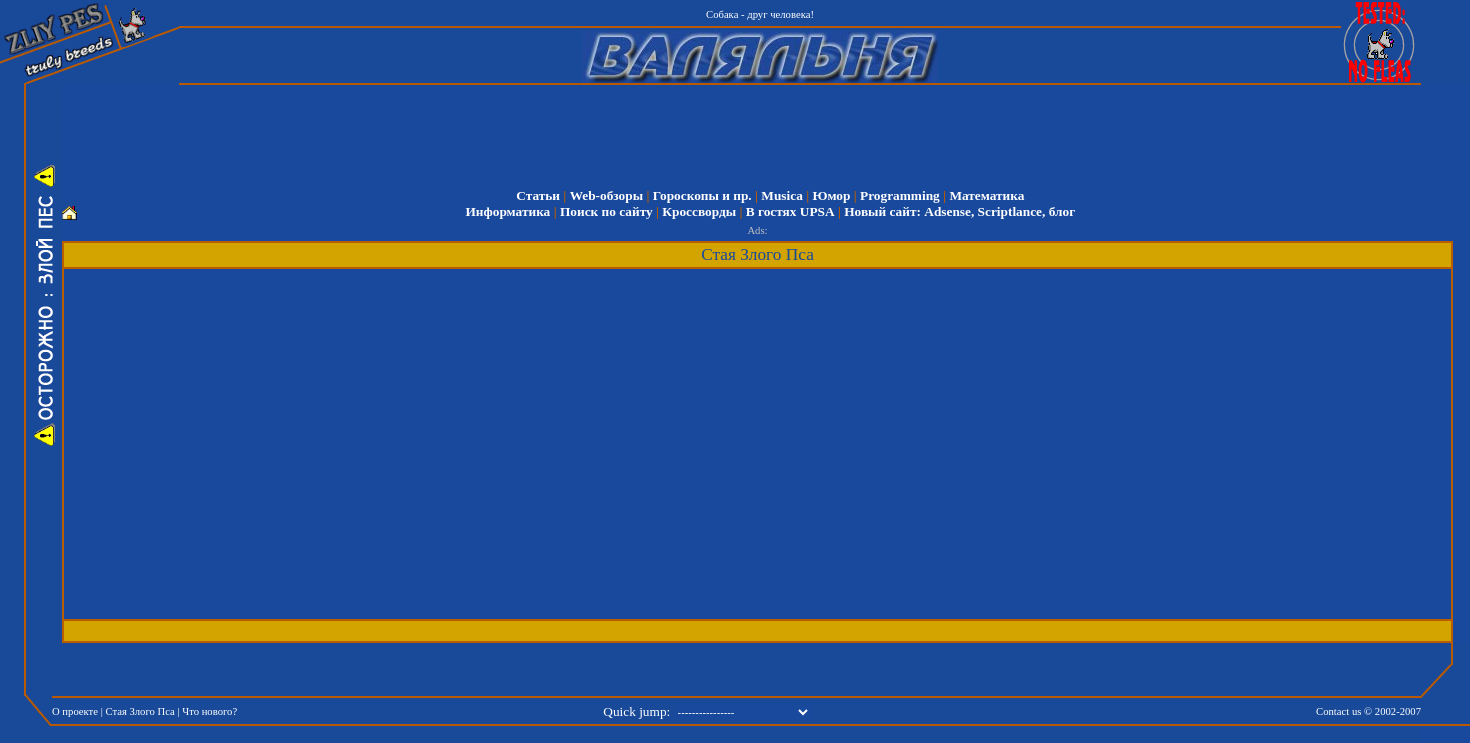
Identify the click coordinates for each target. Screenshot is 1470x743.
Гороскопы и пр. (702, 195)
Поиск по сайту (606, 211)
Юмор (831, 195)
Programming (900, 195)
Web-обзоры (606, 195)
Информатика (507, 211)
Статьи (538, 195)
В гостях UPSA (790, 211)
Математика (986, 195)
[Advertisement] (770, 130)
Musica (781, 195)
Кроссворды (699, 211)
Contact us (1338, 711)
